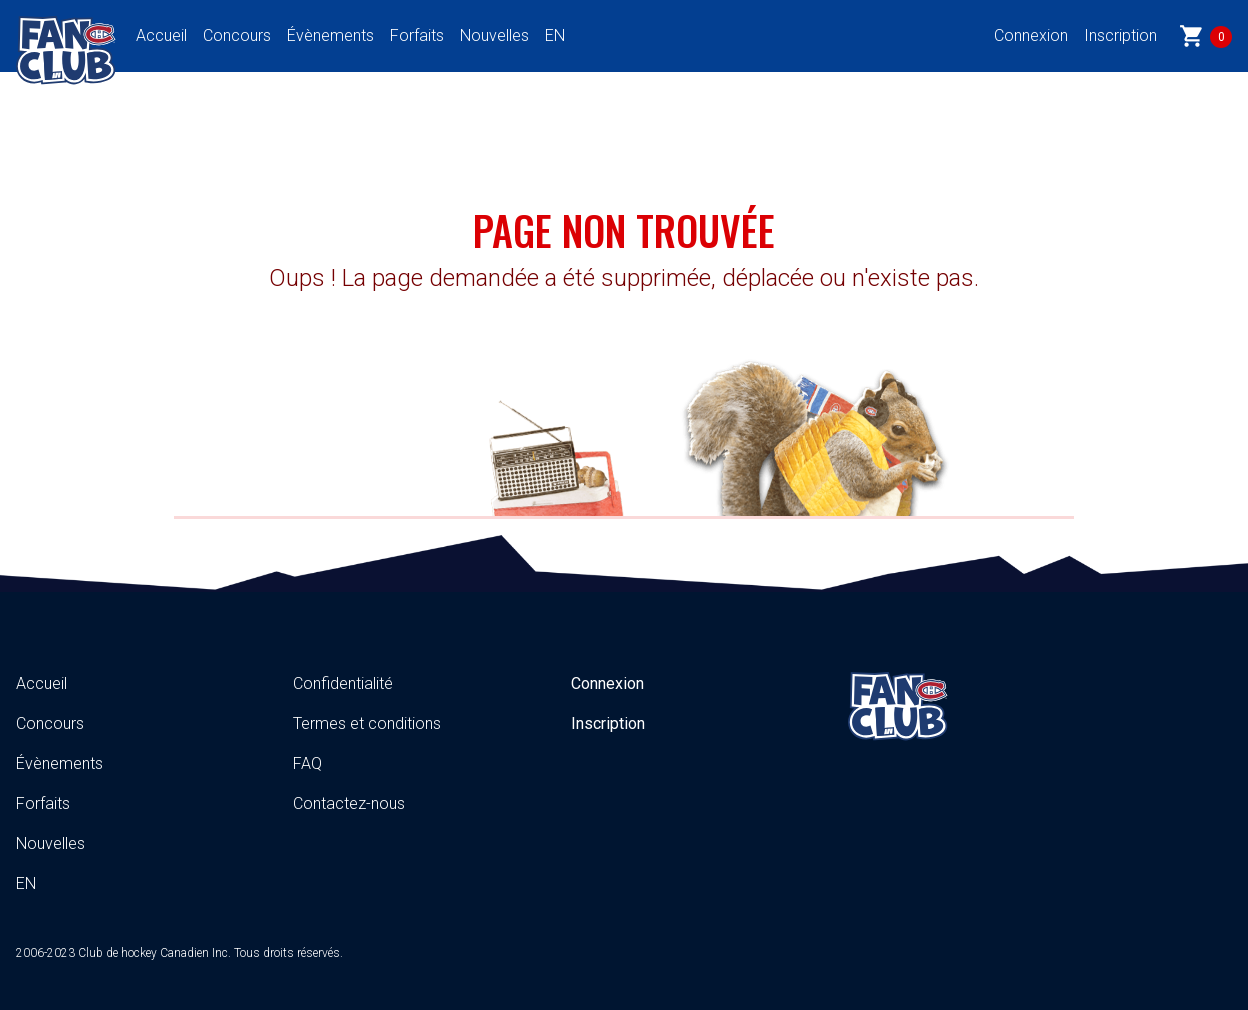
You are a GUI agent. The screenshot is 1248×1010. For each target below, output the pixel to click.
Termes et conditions (367, 723)
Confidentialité (343, 683)
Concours (237, 35)
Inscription (1120, 35)
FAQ (307, 763)
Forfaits (417, 35)
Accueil (161, 35)
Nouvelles (494, 35)
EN (555, 35)
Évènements (330, 35)
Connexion (1031, 35)
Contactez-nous (349, 803)
